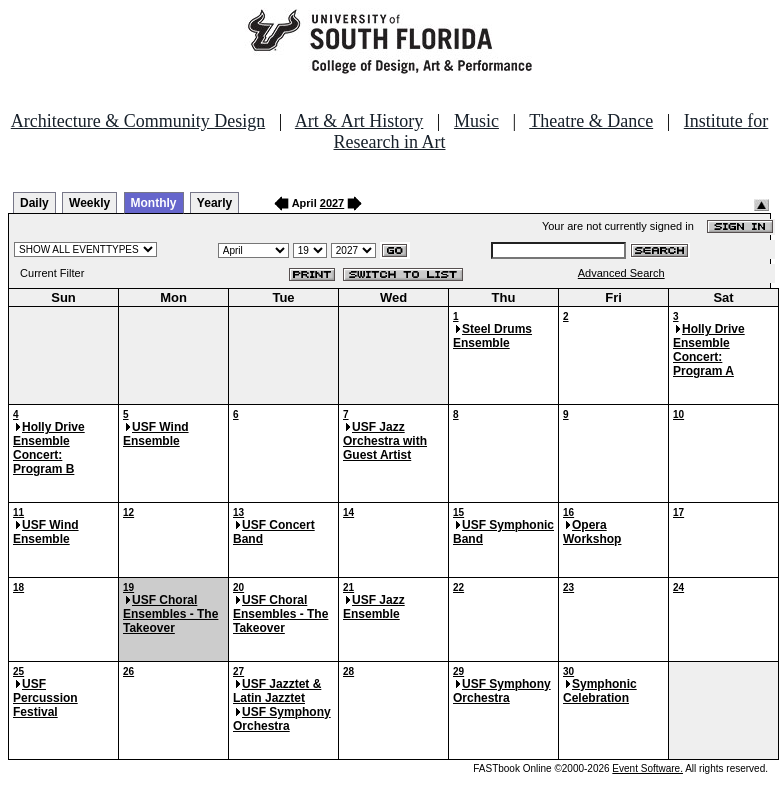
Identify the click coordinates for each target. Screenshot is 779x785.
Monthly (154, 203)
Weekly (89, 203)
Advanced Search (621, 273)
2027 (332, 203)
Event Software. (647, 768)
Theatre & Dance (591, 121)
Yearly (214, 203)
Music (476, 121)
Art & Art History (359, 121)
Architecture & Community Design (138, 121)
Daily (34, 203)
